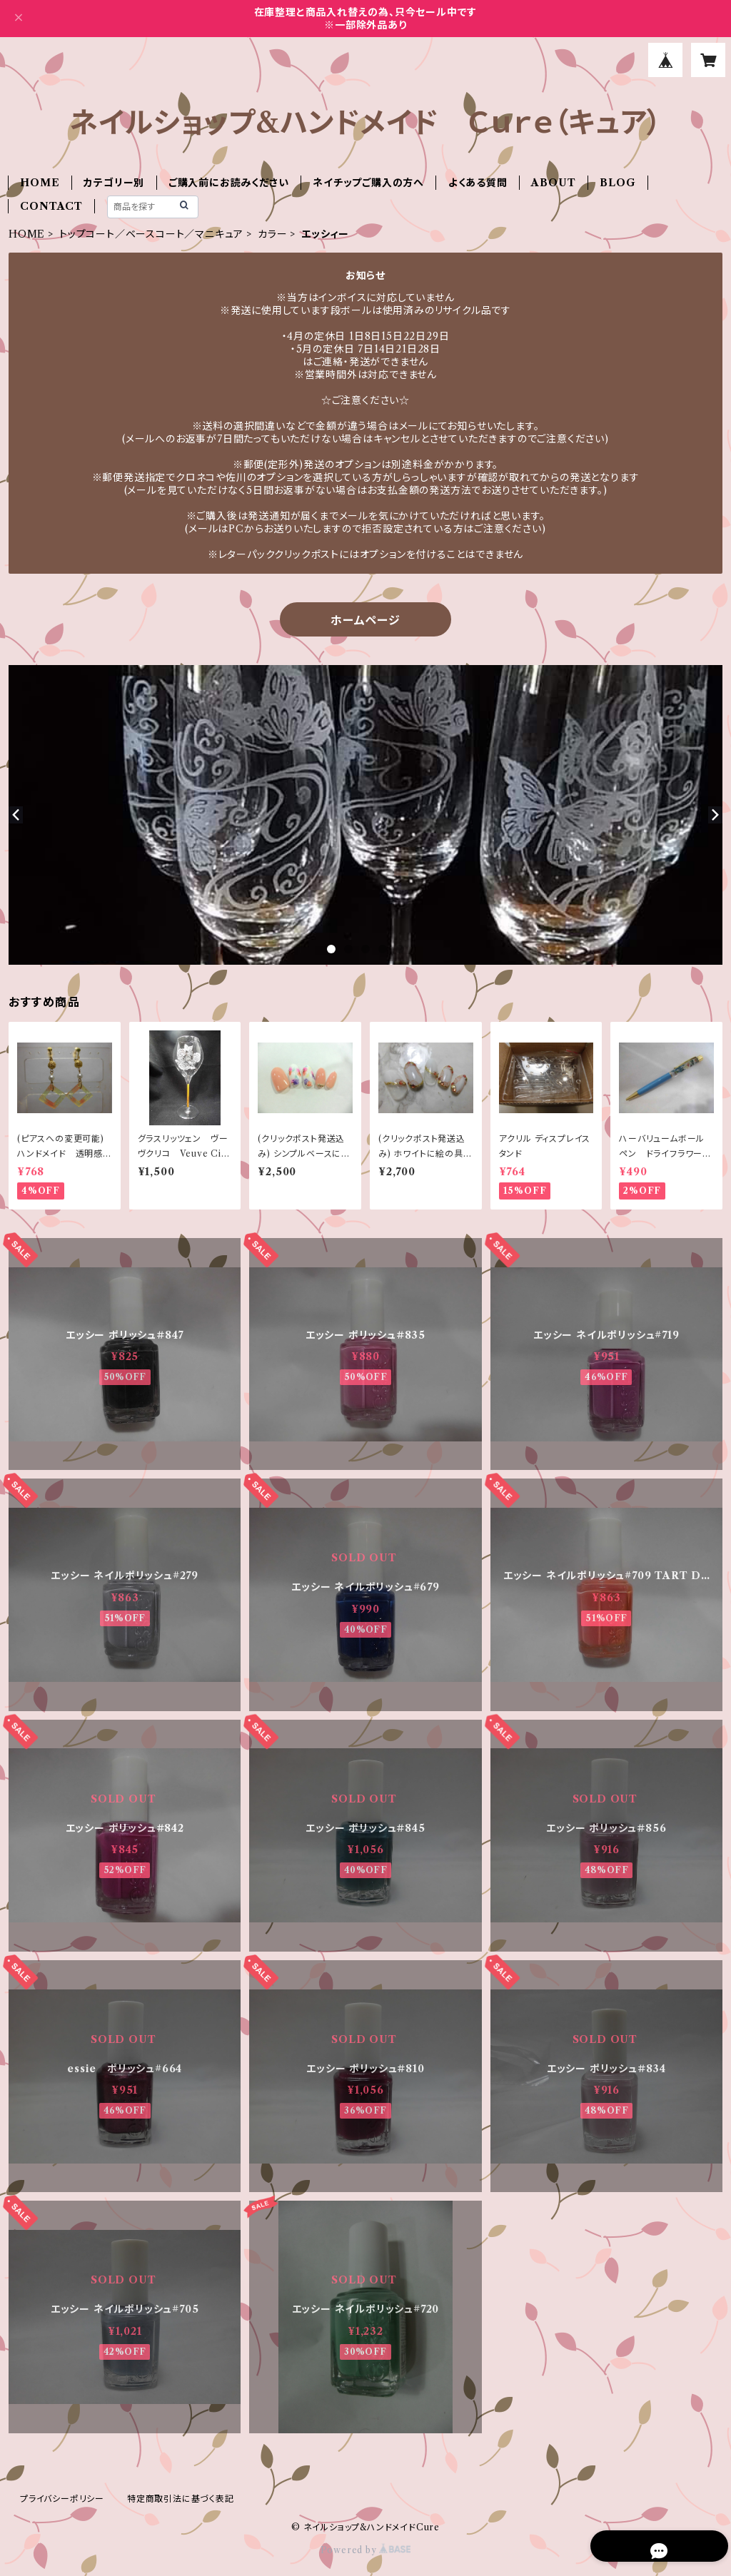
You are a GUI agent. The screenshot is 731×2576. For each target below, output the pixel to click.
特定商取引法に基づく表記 (180, 2498)
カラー (272, 234)
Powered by (366, 2550)
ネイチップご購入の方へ (368, 182)
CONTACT (51, 206)
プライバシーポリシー (62, 2498)
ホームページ (365, 620)
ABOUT (553, 182)
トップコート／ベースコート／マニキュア (151, 234)
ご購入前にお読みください (228, 182)
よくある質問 (478, 182)
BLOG (617, 182)
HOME (39, 182)
